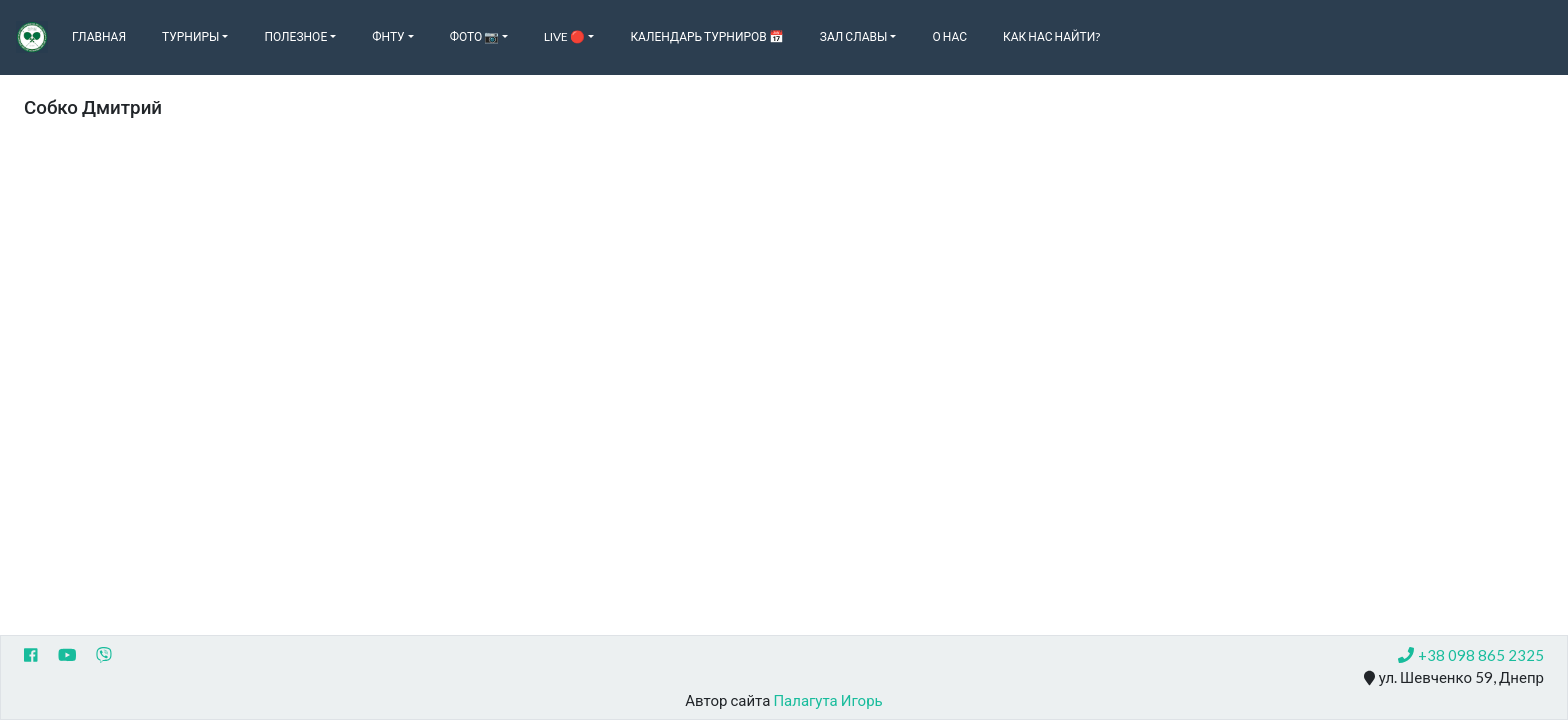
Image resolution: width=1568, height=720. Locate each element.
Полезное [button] (295, 36)
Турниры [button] (190, 36)
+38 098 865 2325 (1471, 655)
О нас (949, 36)
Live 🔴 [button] (564, 36)
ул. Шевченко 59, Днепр (1454, 678)
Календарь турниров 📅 (706, 36)
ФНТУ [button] (388, 36)
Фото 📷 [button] (475, 36)
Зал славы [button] (854, 36)
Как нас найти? (1051, 36)
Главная (99, 36)
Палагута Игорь (827, 700)
